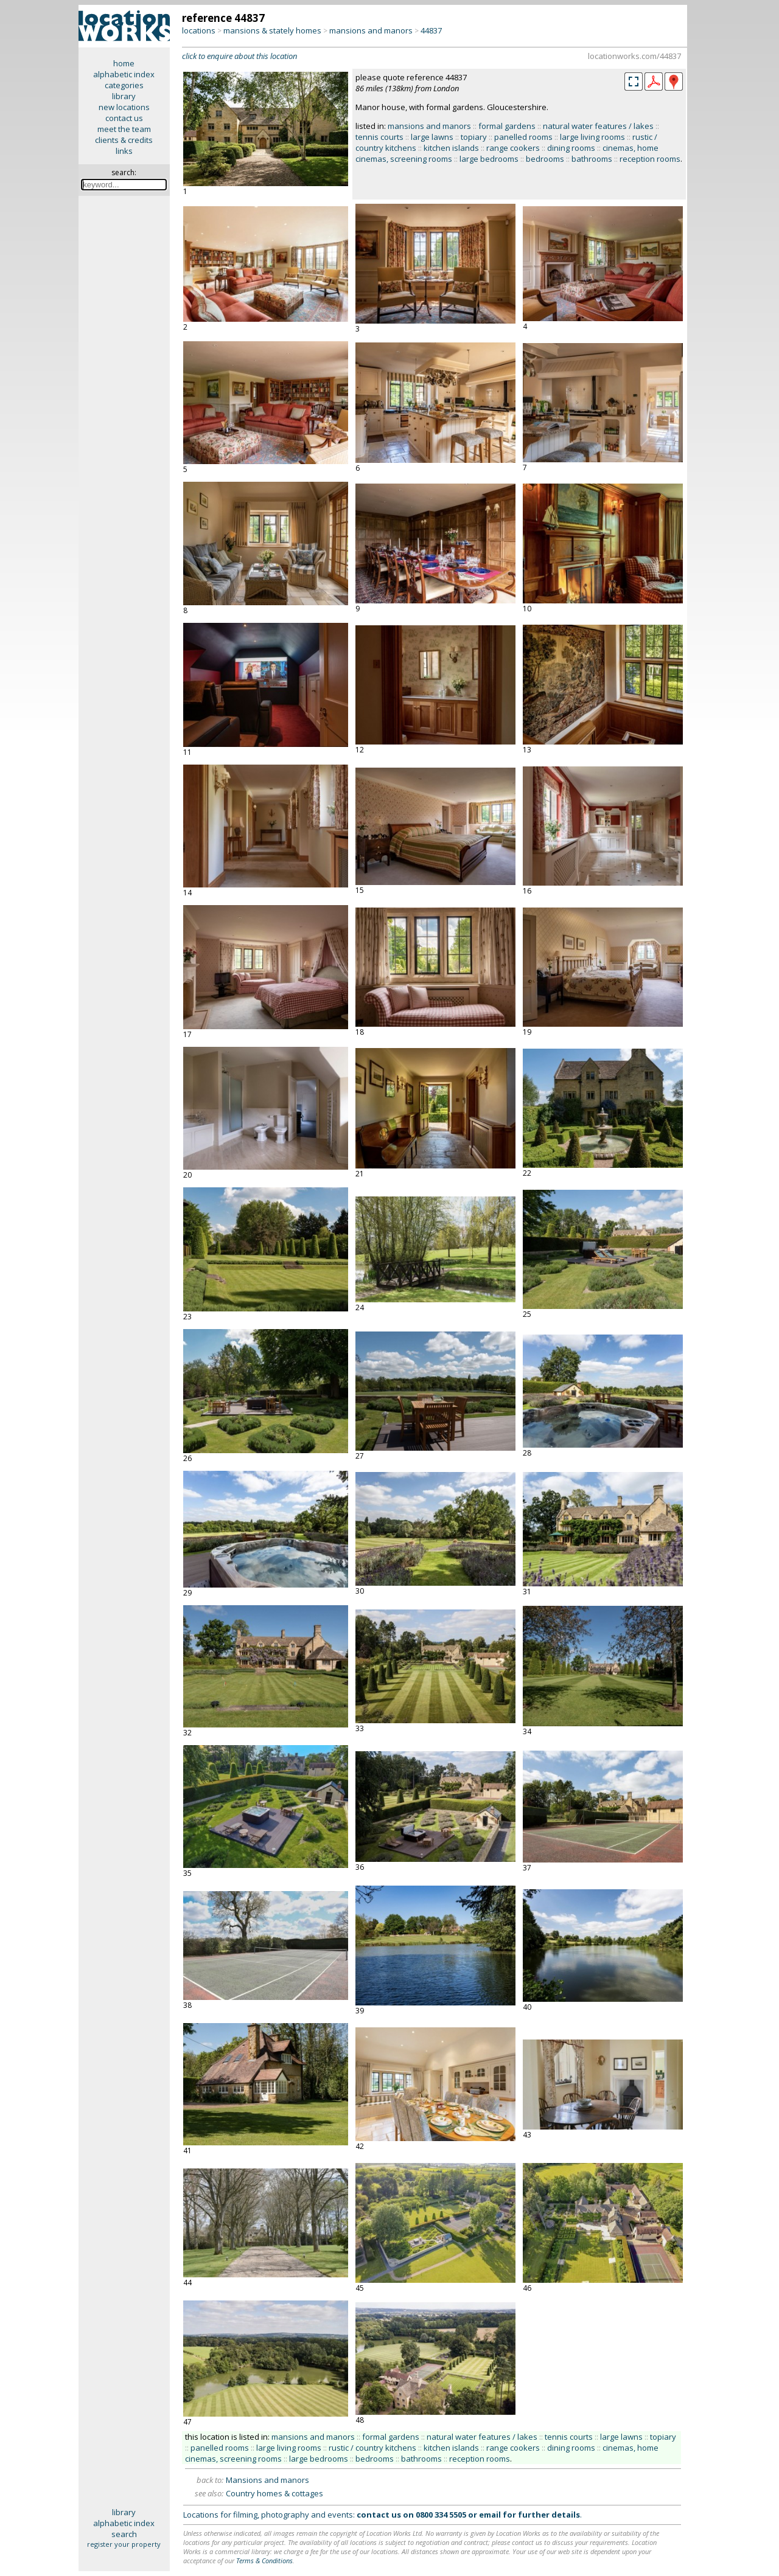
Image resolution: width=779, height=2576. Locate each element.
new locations (124, 107)
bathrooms (591, 158)
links (124, 150)
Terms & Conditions (264, 2560)
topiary (474, 136)
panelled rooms (523, 136)
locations (198, 30)
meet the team (124, 128)
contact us (124, 118)
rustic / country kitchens (372, 2447)
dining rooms (571, 147)
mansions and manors (371, 30)
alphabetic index (124, 74)
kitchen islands (451, 147)
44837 (431, 30)
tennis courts (379, 136)
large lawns (432, 136)
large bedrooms (489, 158)
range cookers (513, 147)
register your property (124, 2544)
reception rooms (650, 158)
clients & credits (124, 139)
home (123, 63)
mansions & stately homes (272, 30)
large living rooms (592, 136)
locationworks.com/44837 (634, 55)
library (124, 96)
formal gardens (507, 125)
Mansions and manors (267, 2479)
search (124, 2534)
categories (124, 85)
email (490, 2514)
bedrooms (545, 158)
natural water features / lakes (598, 125)
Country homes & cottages (274, 2493)
